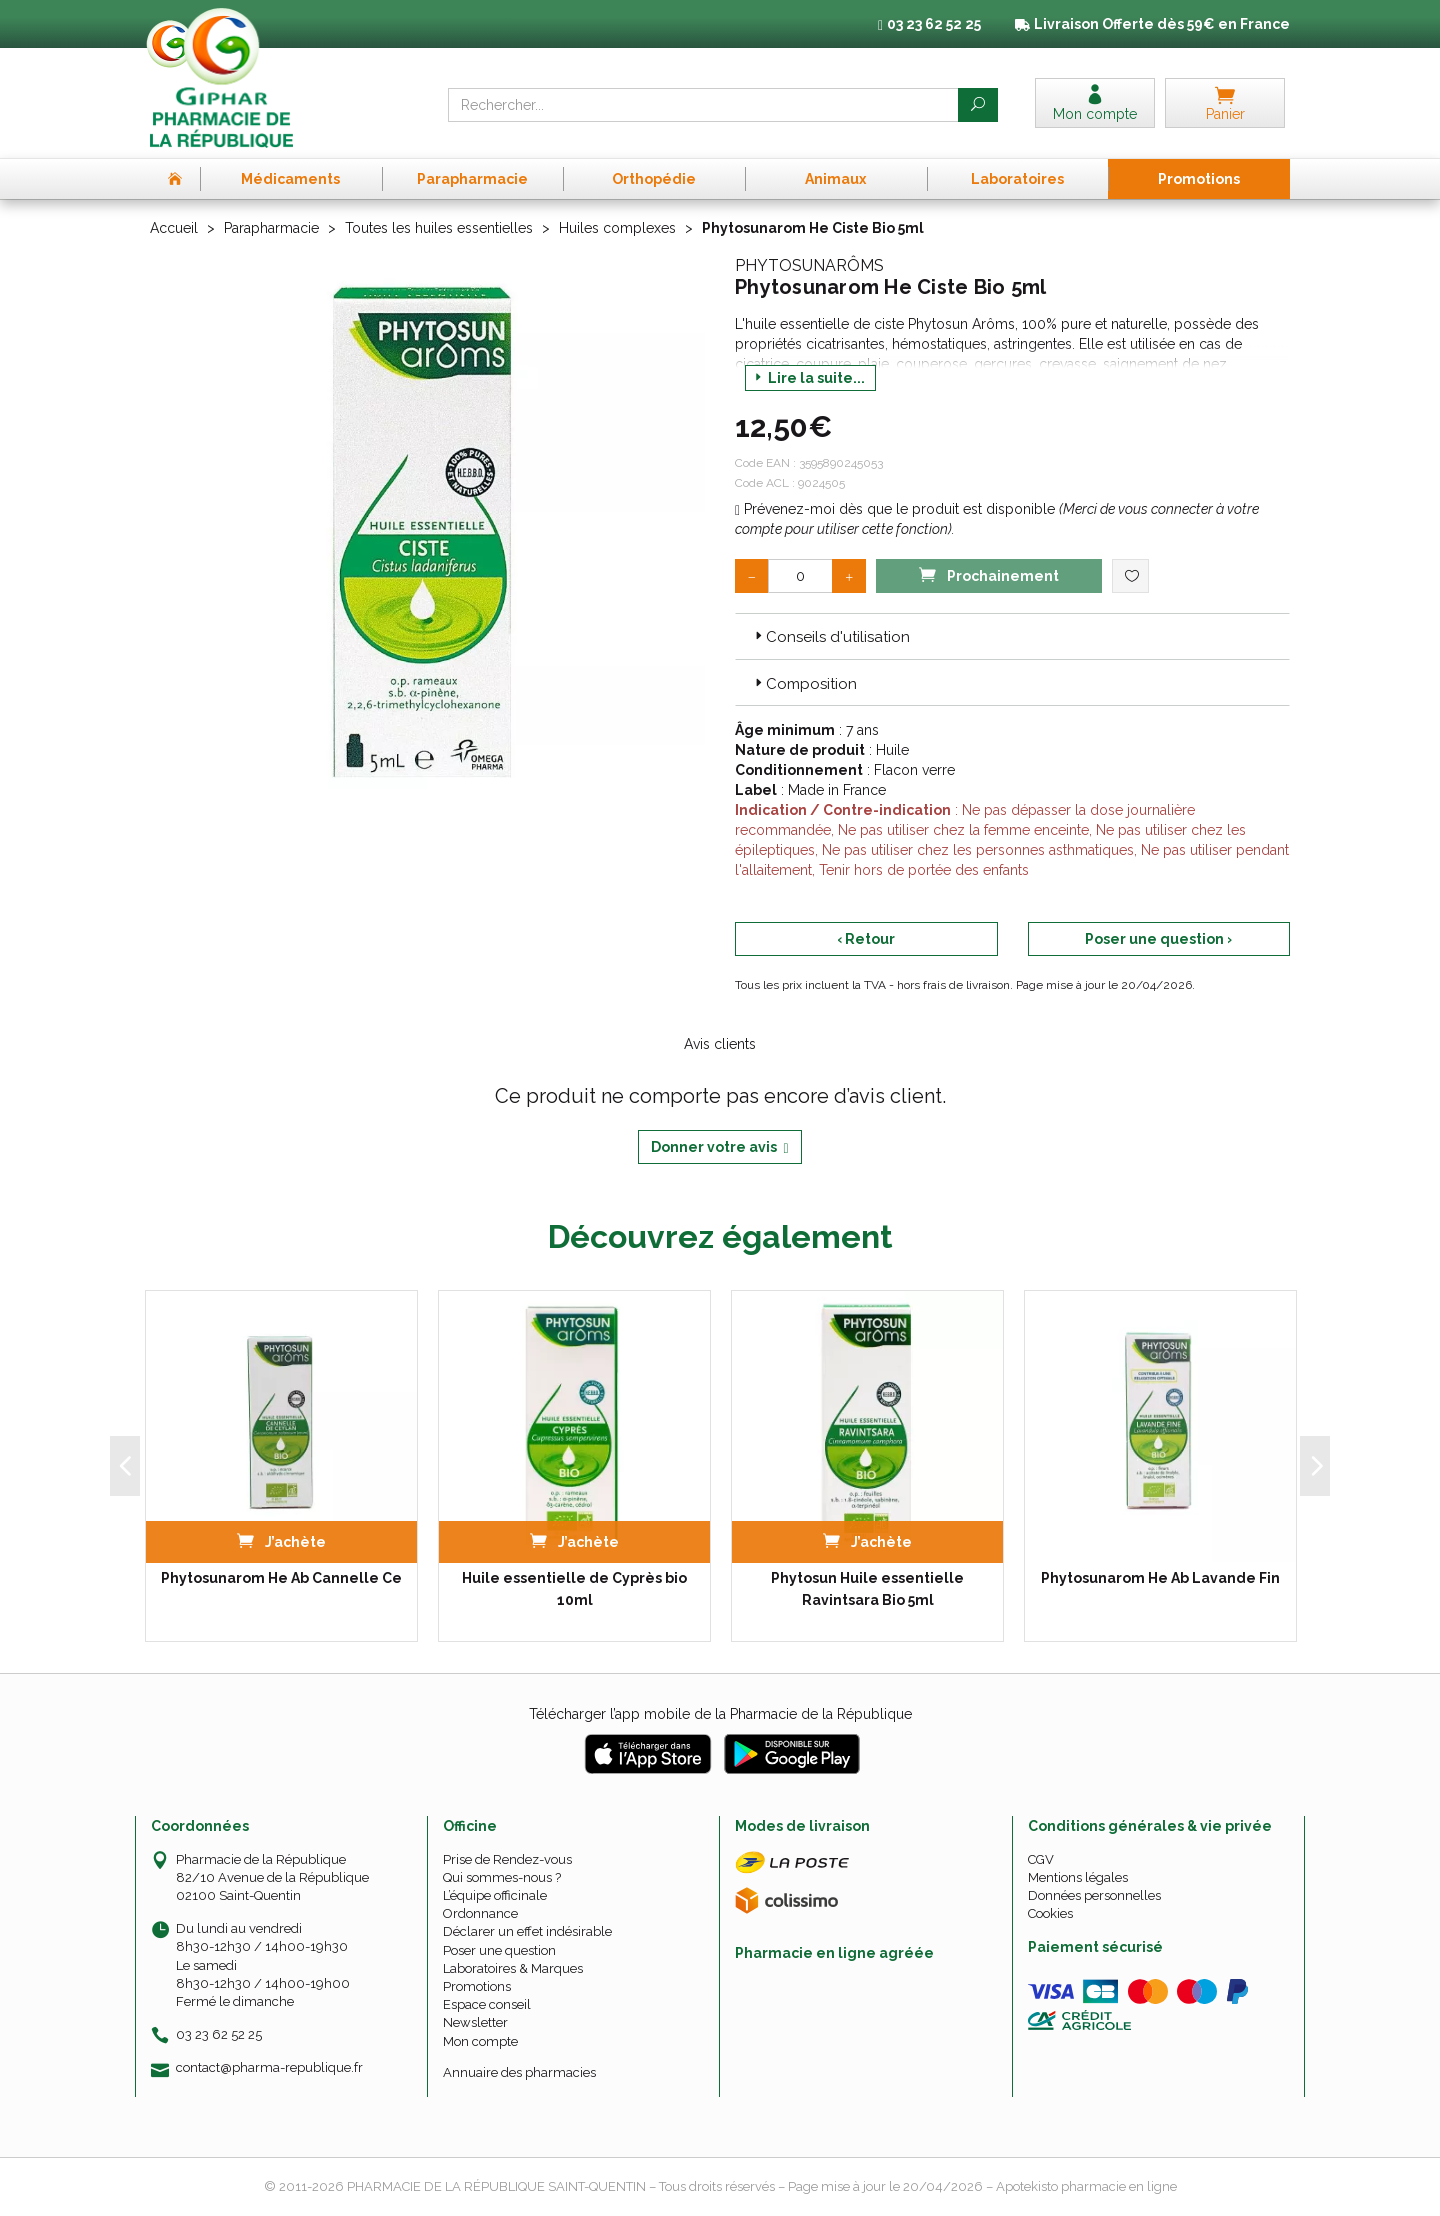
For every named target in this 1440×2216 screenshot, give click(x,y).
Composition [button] (804, 684)
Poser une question (499, 1950)
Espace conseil (487, 2004)
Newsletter (475, 2022)
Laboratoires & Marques (513, 1968)
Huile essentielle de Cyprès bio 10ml (574, 1589)
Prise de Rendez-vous (507, 1859)
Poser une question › (1158, 939)
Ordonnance (480, 1913)
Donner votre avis (719, 1147)
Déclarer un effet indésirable (527, 1931)
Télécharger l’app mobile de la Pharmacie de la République (720, 1714)
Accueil (174, 228)
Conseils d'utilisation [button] (830, 637)
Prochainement (989, 574)
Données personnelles (1094, 1895)
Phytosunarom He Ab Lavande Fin (1160, 1578)
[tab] (1012, 636)
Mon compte (480, 2041)
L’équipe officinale (495, 1895)
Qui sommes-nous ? (502, 1877)
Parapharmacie (271, 228)
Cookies (1050, 1913)
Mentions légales (1078, 1877)
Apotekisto (1086, 2186)
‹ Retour (866, 939)
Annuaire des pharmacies (519, 2072)
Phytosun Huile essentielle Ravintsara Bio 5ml (867, 1589)
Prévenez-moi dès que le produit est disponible (895, 509)
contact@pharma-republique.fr (269, 2068)
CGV (1041, 1859)
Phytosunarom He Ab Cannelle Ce (281, 1578)
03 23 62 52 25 (219, 2034)
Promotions (477, 1986)
